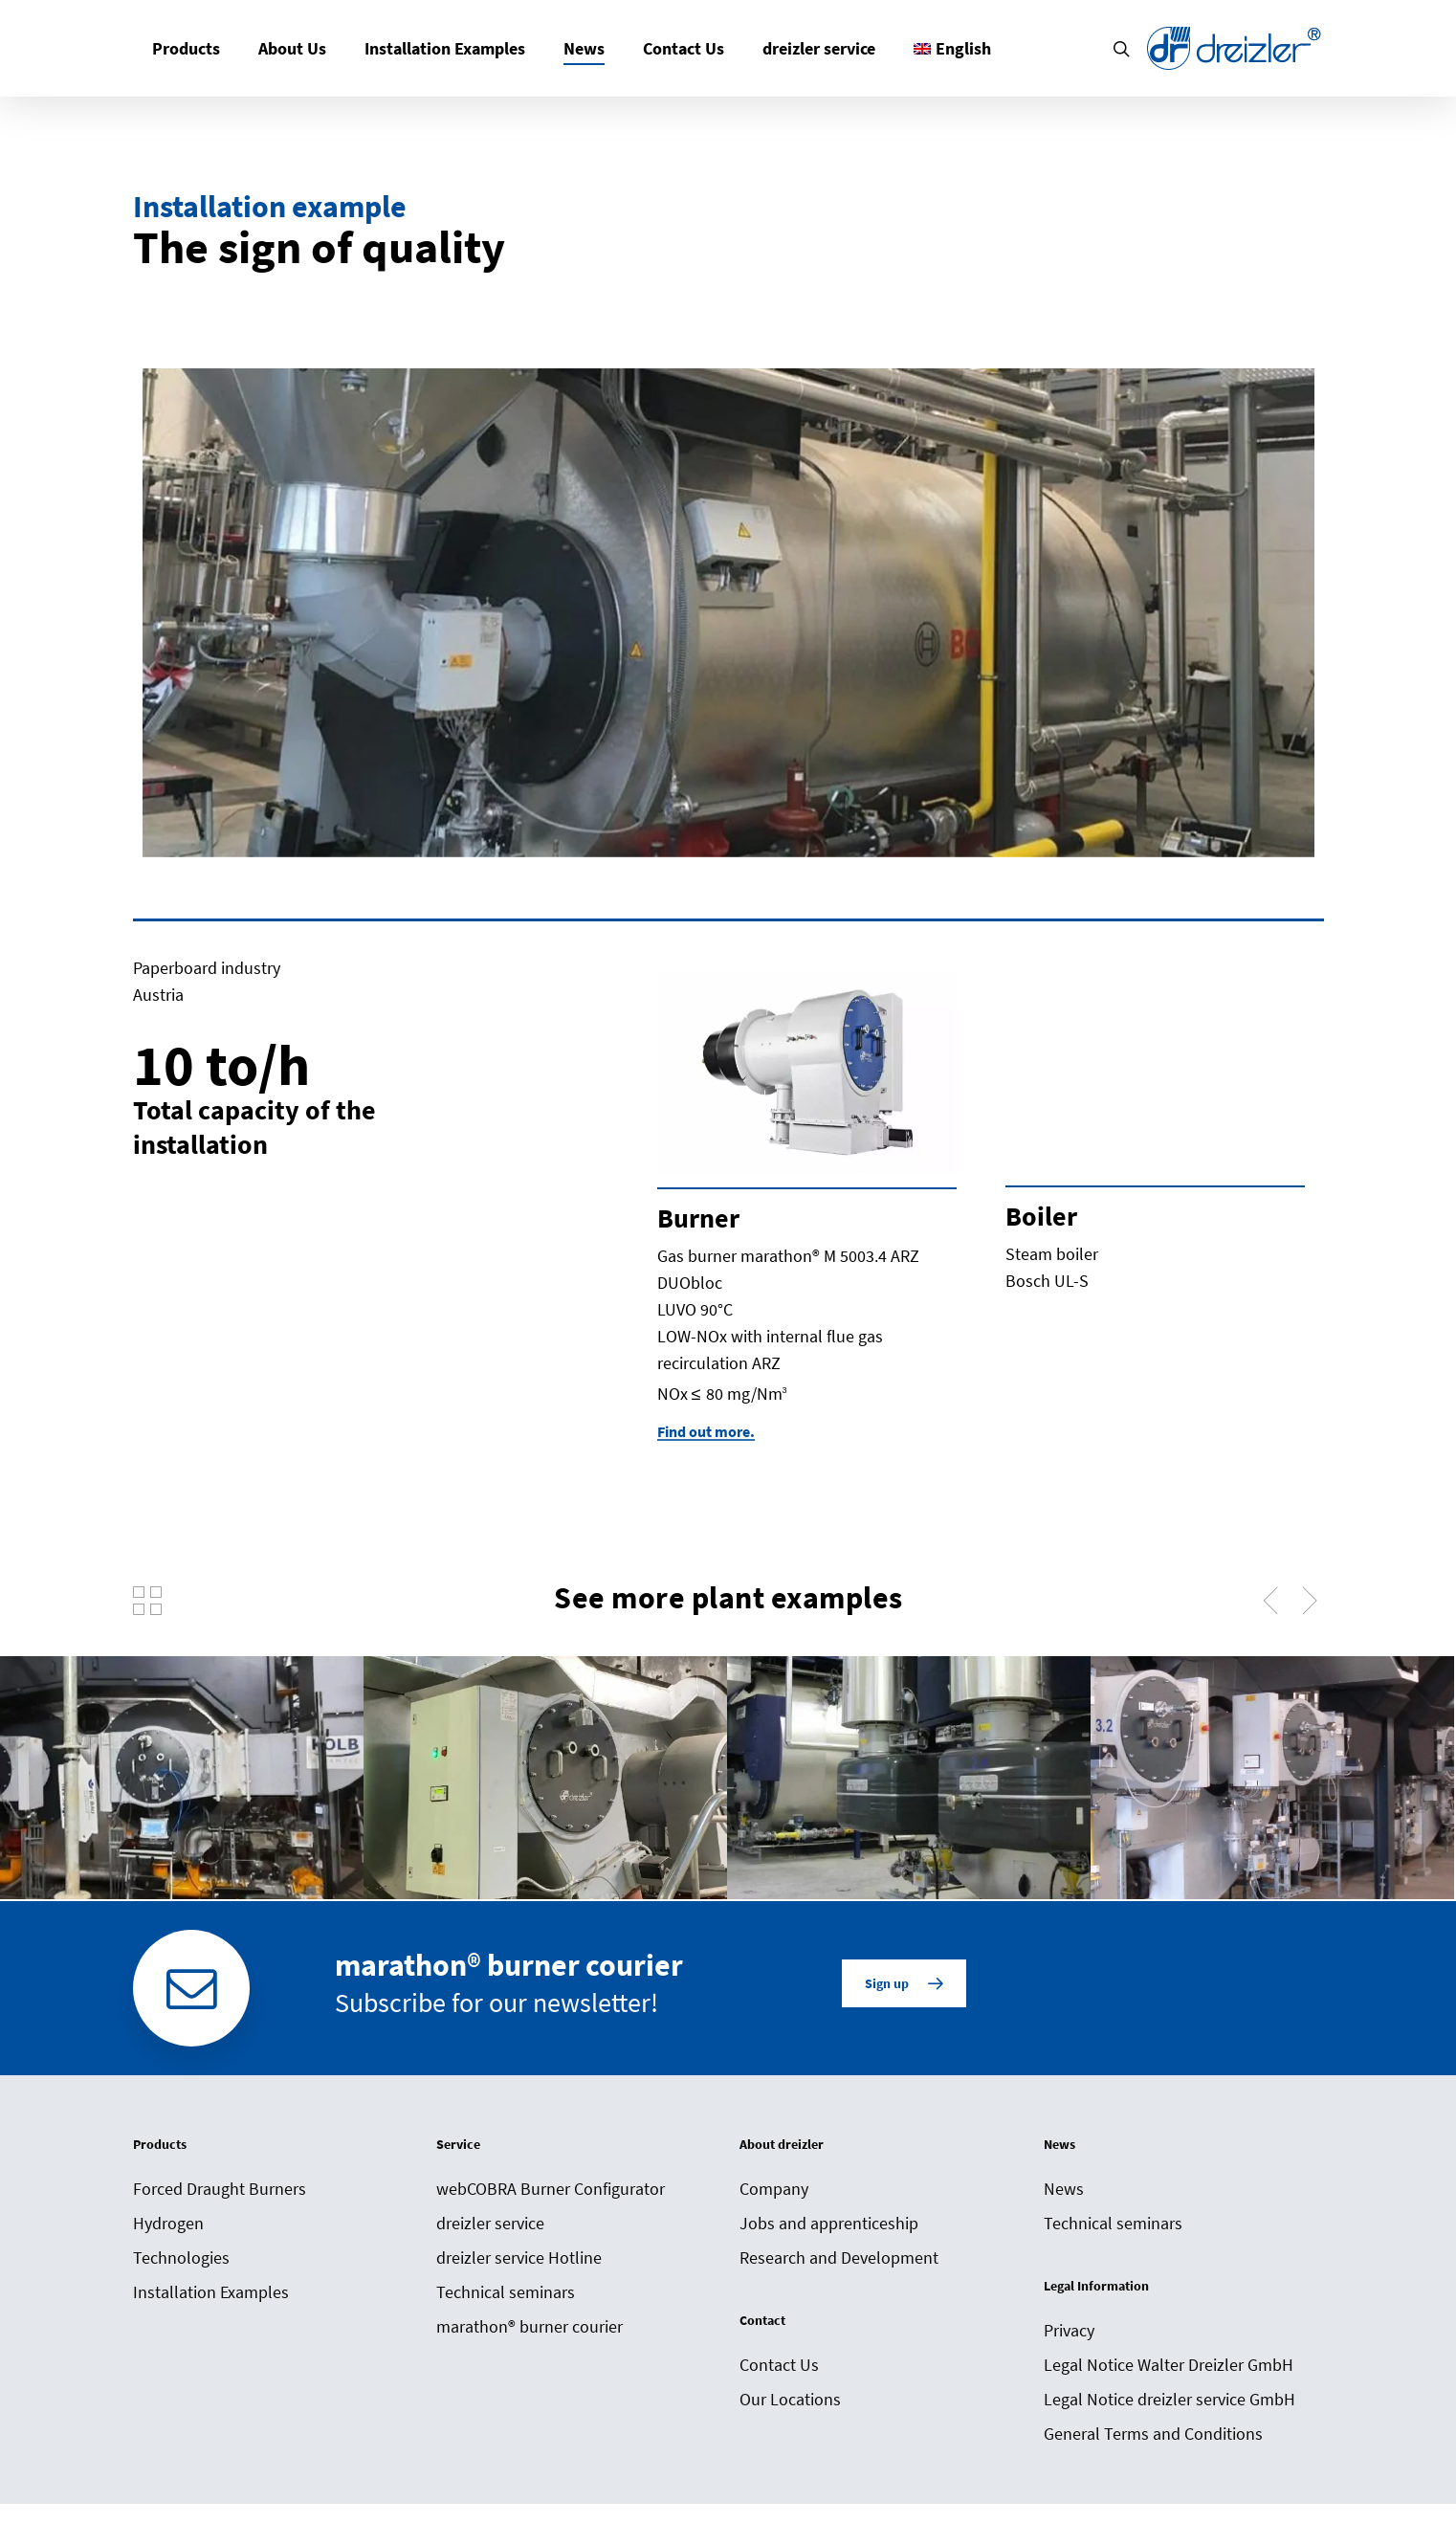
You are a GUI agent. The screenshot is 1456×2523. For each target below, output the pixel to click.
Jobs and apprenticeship (828, 2223)
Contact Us (779, 2365)
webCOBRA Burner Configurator (550, 2189)
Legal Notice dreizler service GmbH (1169, 2399)
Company (773, 2189)
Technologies (181, 2257)
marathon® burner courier (529, 2326)
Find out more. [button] (706, 1431)
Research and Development (838, 2257)
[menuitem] (952, 48)
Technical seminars (505, 2292)
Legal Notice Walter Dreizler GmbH (1168, 2365)
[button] (904, 1983)
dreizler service (490, 2223)
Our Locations (790, 2399)
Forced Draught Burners (219, 2189)
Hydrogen (168, 2223)
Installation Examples (211, 2292)
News (1064, 2189)
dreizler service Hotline (519, 2257)
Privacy (1069, 2330)
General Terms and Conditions (1153, 2434)
